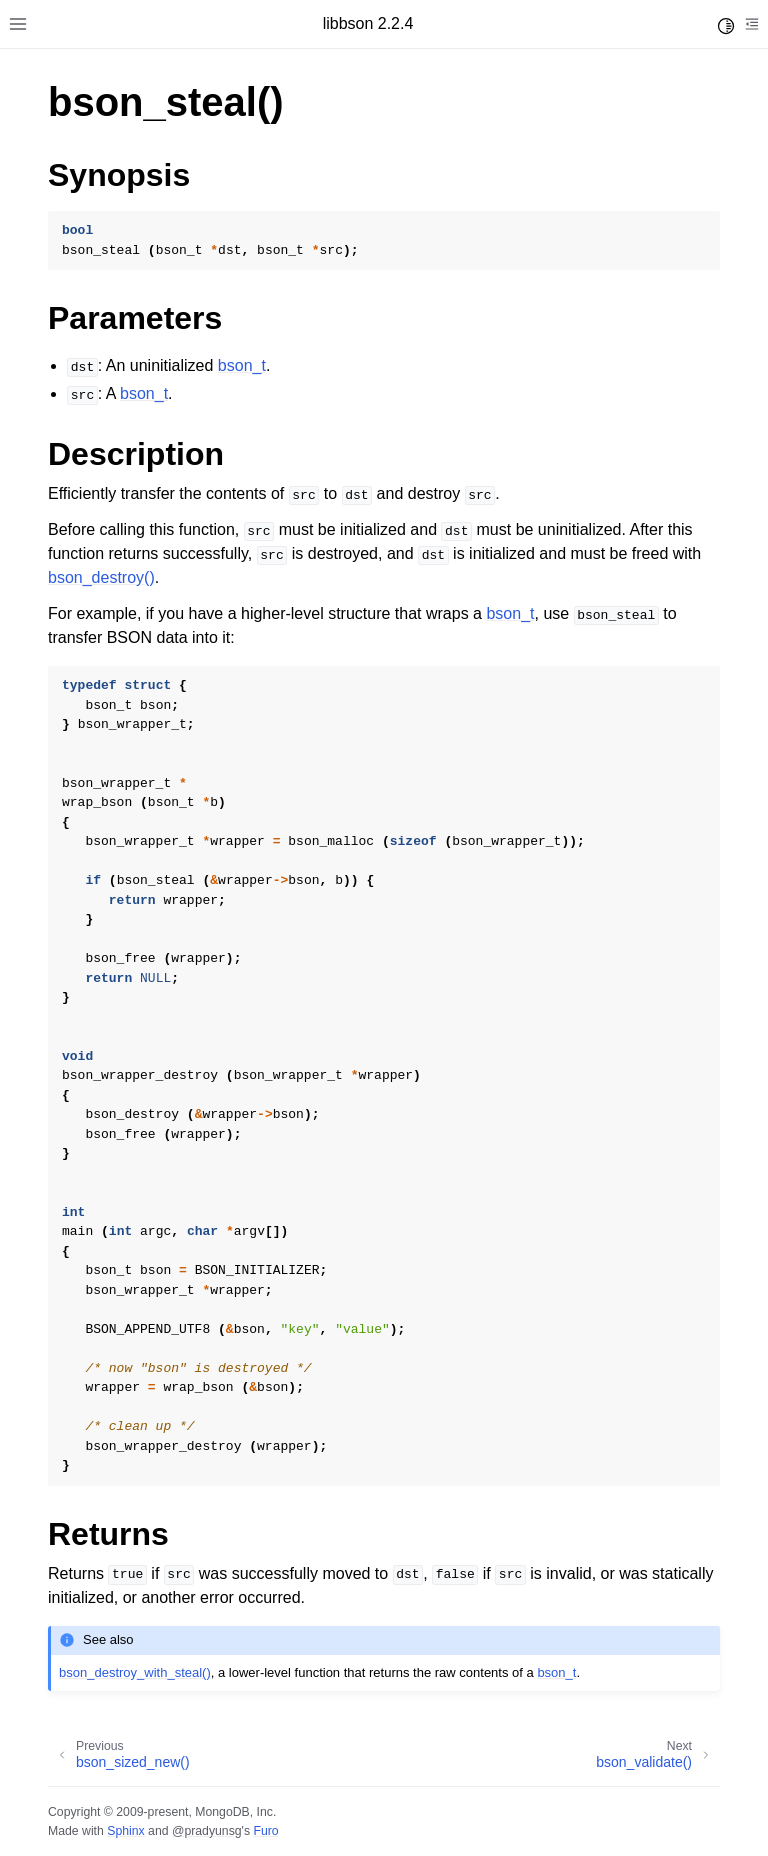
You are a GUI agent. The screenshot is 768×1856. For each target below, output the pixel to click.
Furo (265, 1831)
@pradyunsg (207, 1831)
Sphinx (125, 1831)
